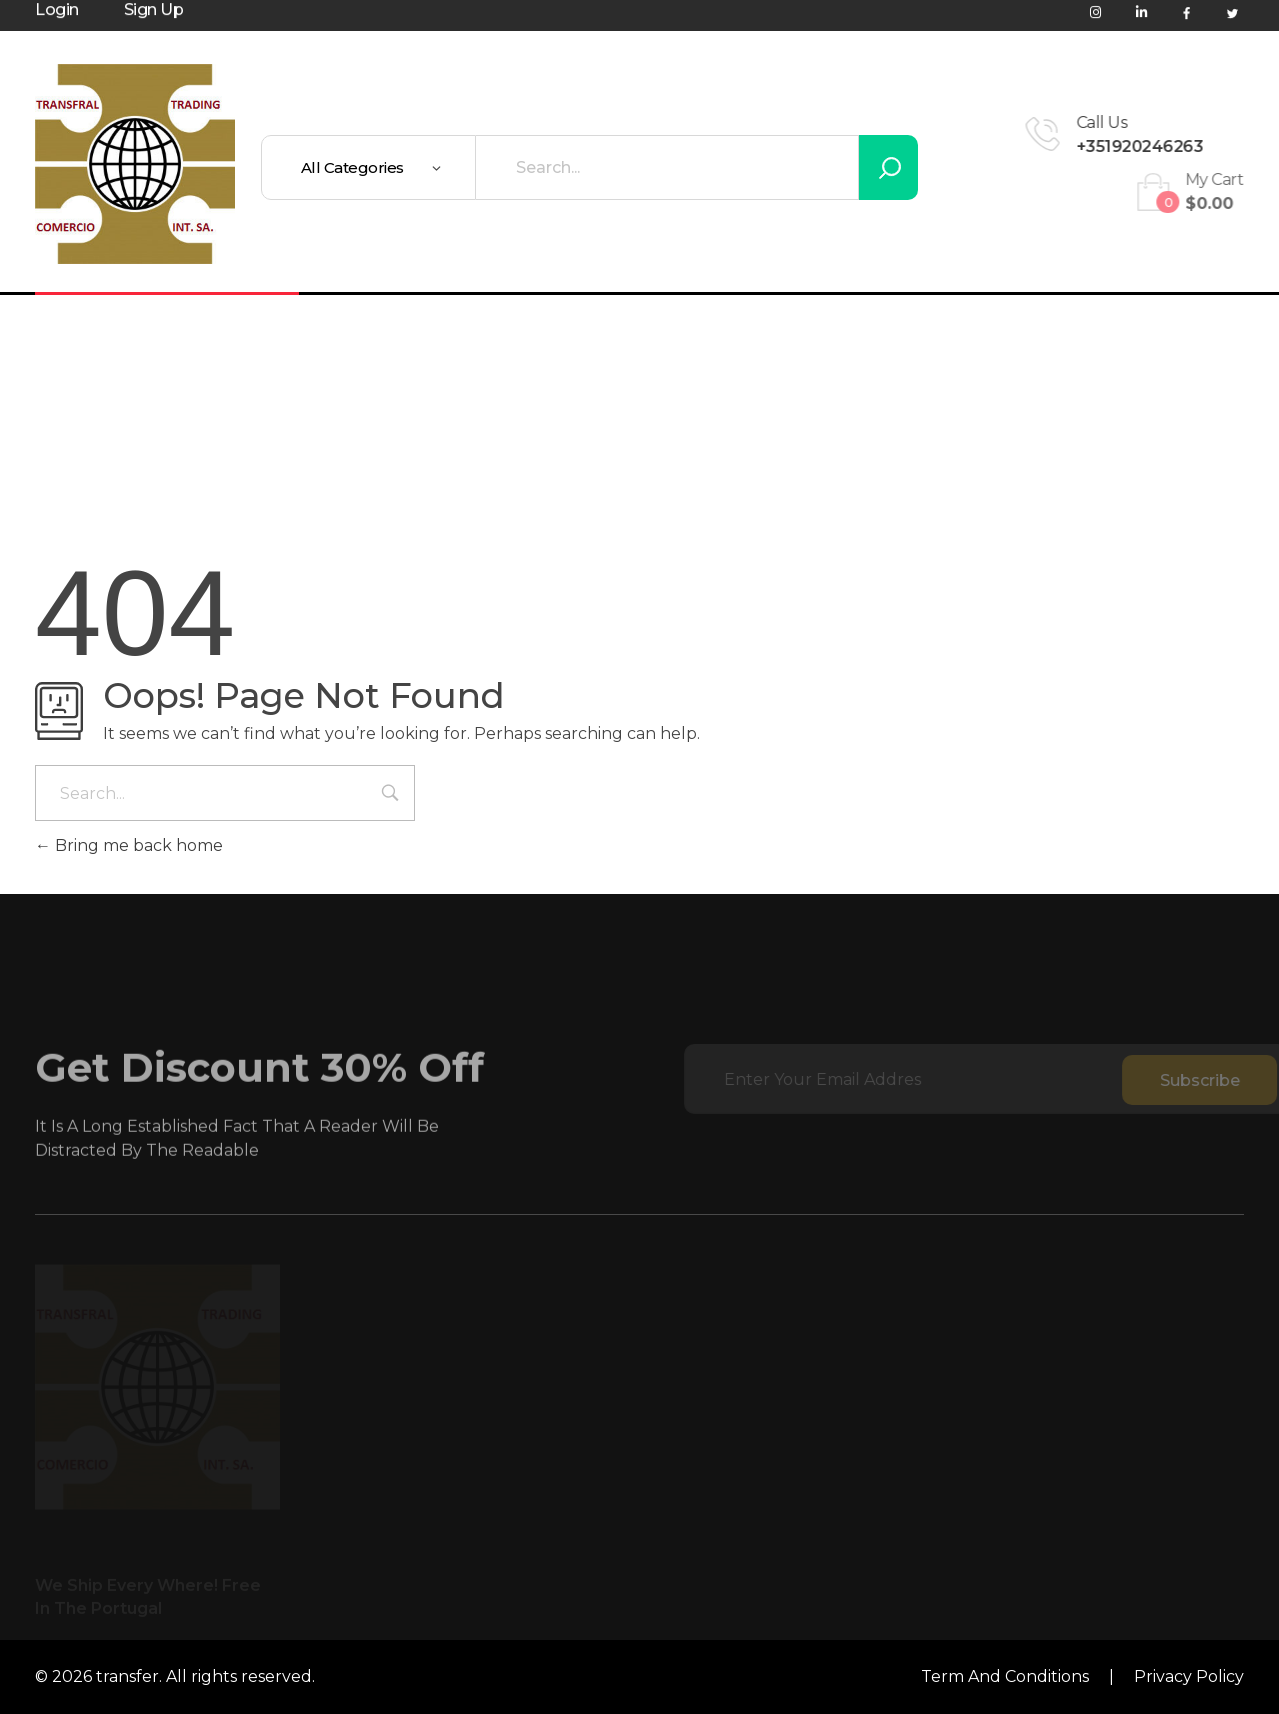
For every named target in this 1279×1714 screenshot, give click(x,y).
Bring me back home (129, 845)
